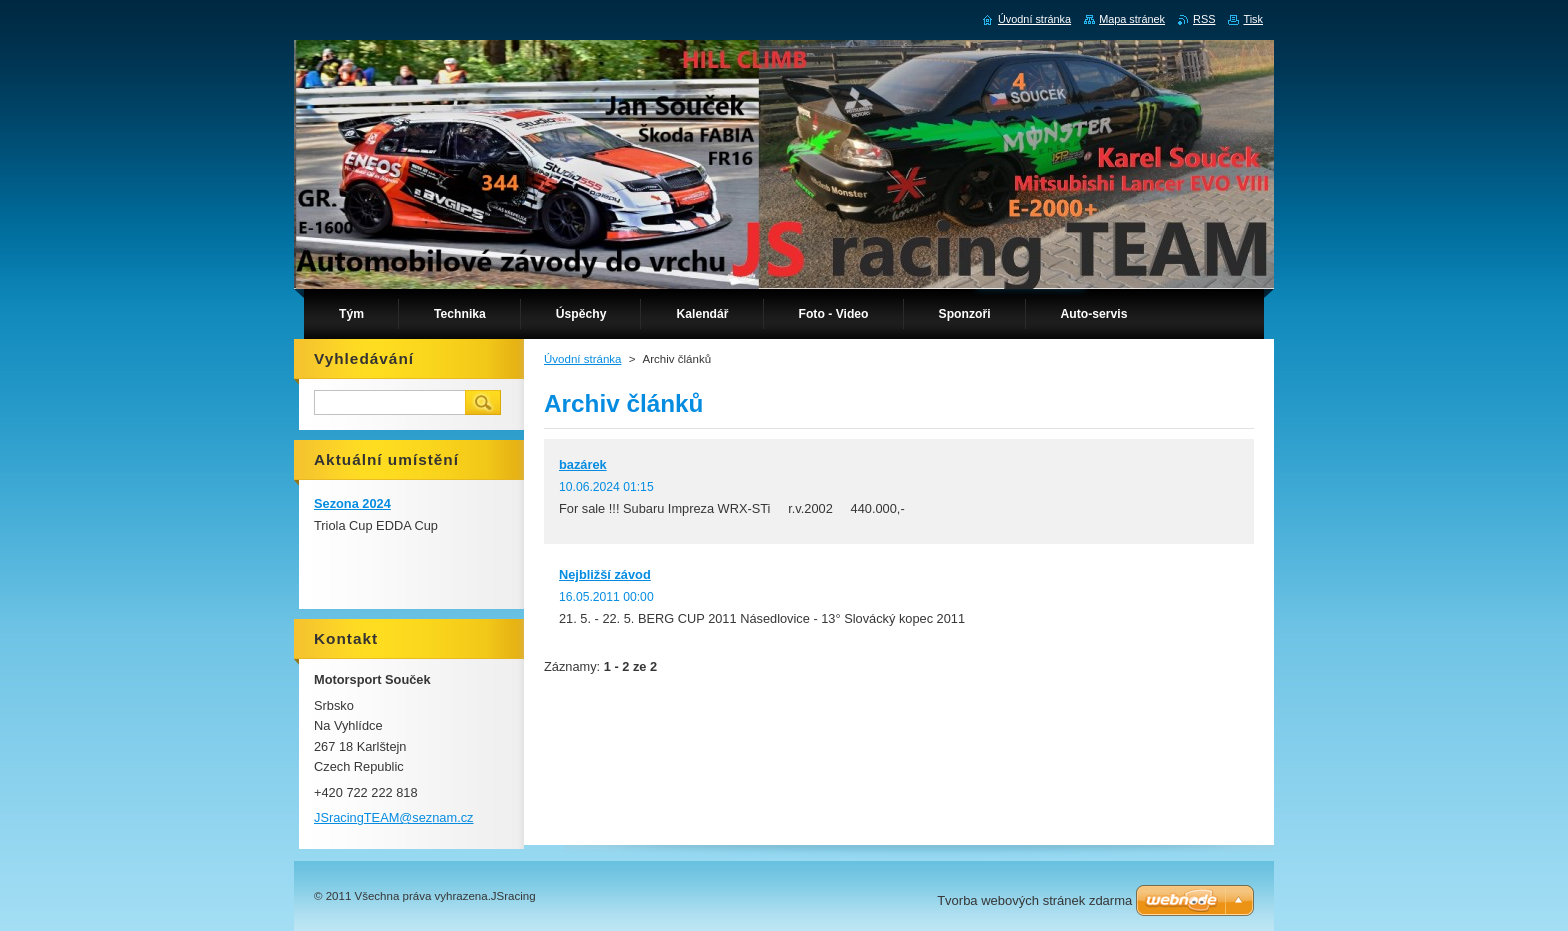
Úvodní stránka (582, 359)
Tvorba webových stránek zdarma (1034, 900)
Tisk (1253, 19)
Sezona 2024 (352, 503)
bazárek (583, 464)
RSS (1204, 19)
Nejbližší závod (605, 574)
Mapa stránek (1132, 19)
